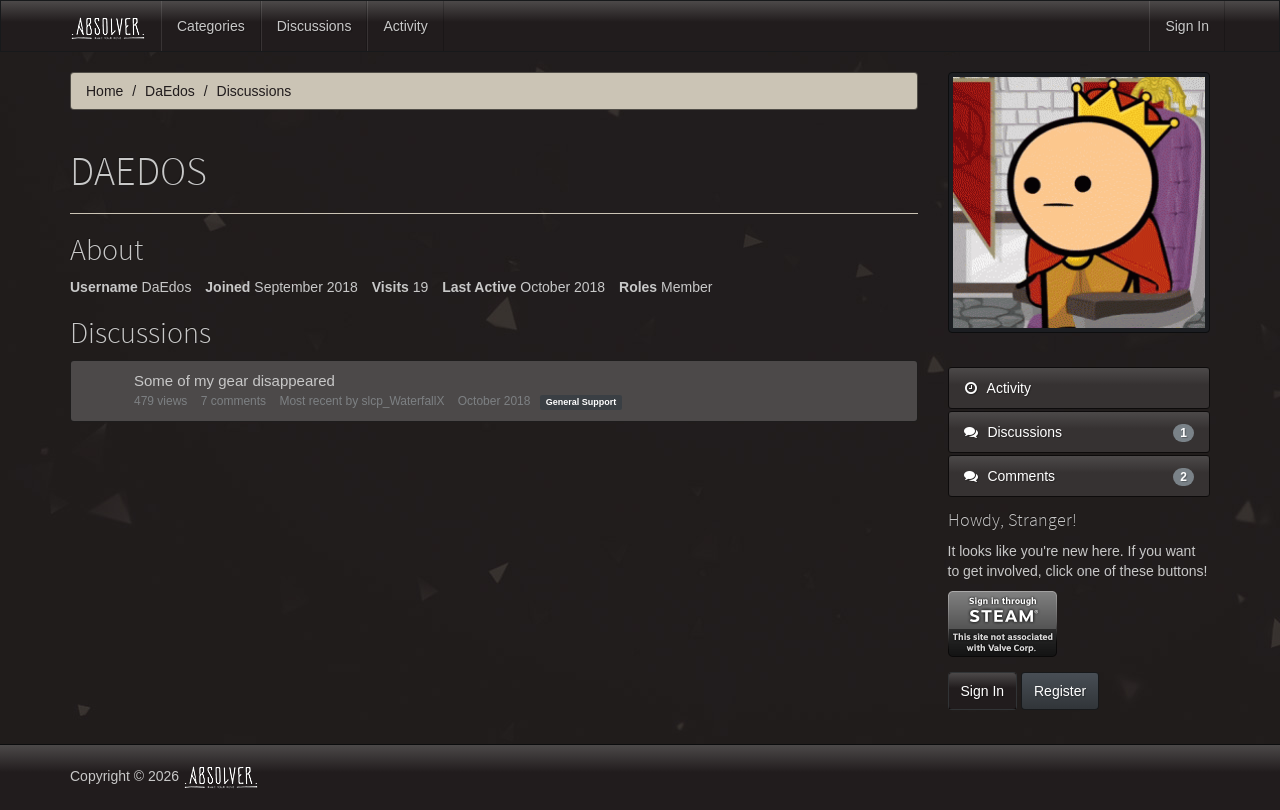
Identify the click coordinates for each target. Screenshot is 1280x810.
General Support (581, 402)
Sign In (1187, 26)
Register (1060, 691)
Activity (405, 26)
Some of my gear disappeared (234, 380)
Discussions (314, 26)
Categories (211, 26)
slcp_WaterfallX (402, 401)
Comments (1079, 476)
